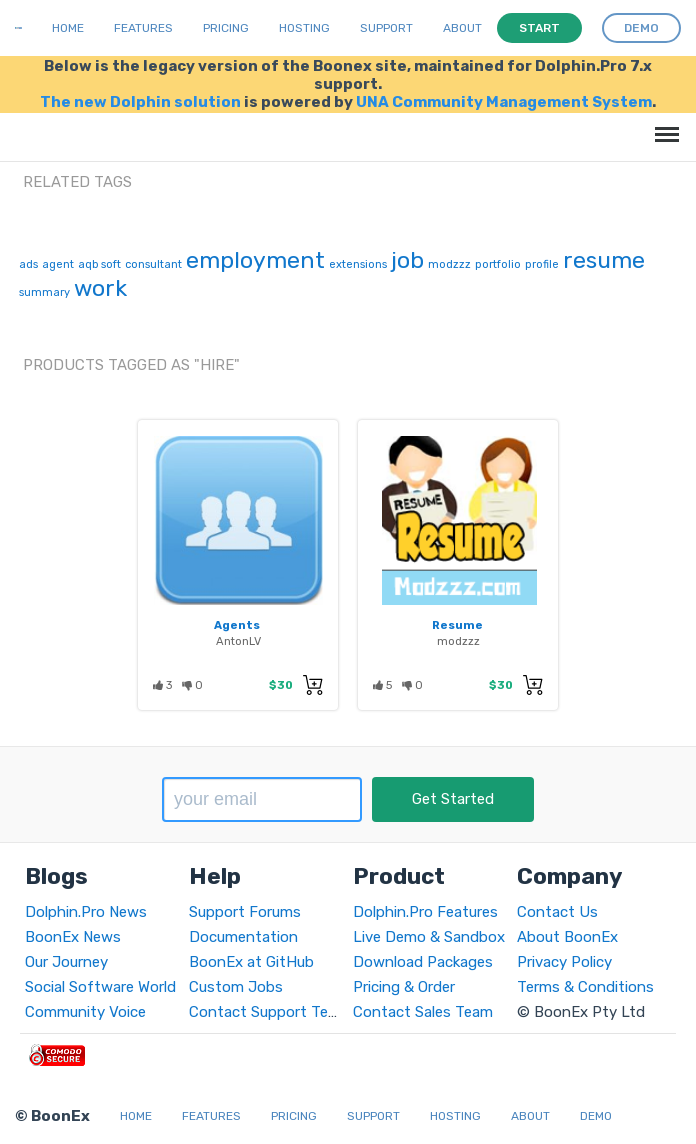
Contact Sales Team (423, 1012)
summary (44, 292)
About (462, 28)
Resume (457, 625)
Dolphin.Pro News (86, 912)
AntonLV (238, 641)
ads (28, 264)
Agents (237, 625)
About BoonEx (567, 937)
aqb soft (99, 264)
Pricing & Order (404, 987)
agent (58, 264)
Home (68, 28)
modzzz (449, 264)
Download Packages (423, 962)
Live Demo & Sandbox (429, 937)
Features (143, 28)
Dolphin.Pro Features (425, 912)
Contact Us (557, 912)
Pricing (226, 28)
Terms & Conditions (585, 987)
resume (604, 260)
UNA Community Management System (504, 102)
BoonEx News (73, 937)
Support (386, 28)
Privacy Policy (564, 962)
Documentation (243, 937)
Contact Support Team (269, 1012)
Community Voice (85, 1012)
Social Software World (100, 987)
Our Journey (66, 962)
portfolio (498, 264)
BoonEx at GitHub (251, 962)
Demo (596, 1116)
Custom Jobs (236, 987)
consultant (153, 264)
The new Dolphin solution (140, 102)
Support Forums (245, 912)
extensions (358, 264)
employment (255, 260)
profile (542, 264)
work (100, 288)
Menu (663, 124)
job (407, 260)
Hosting (304, 28)
